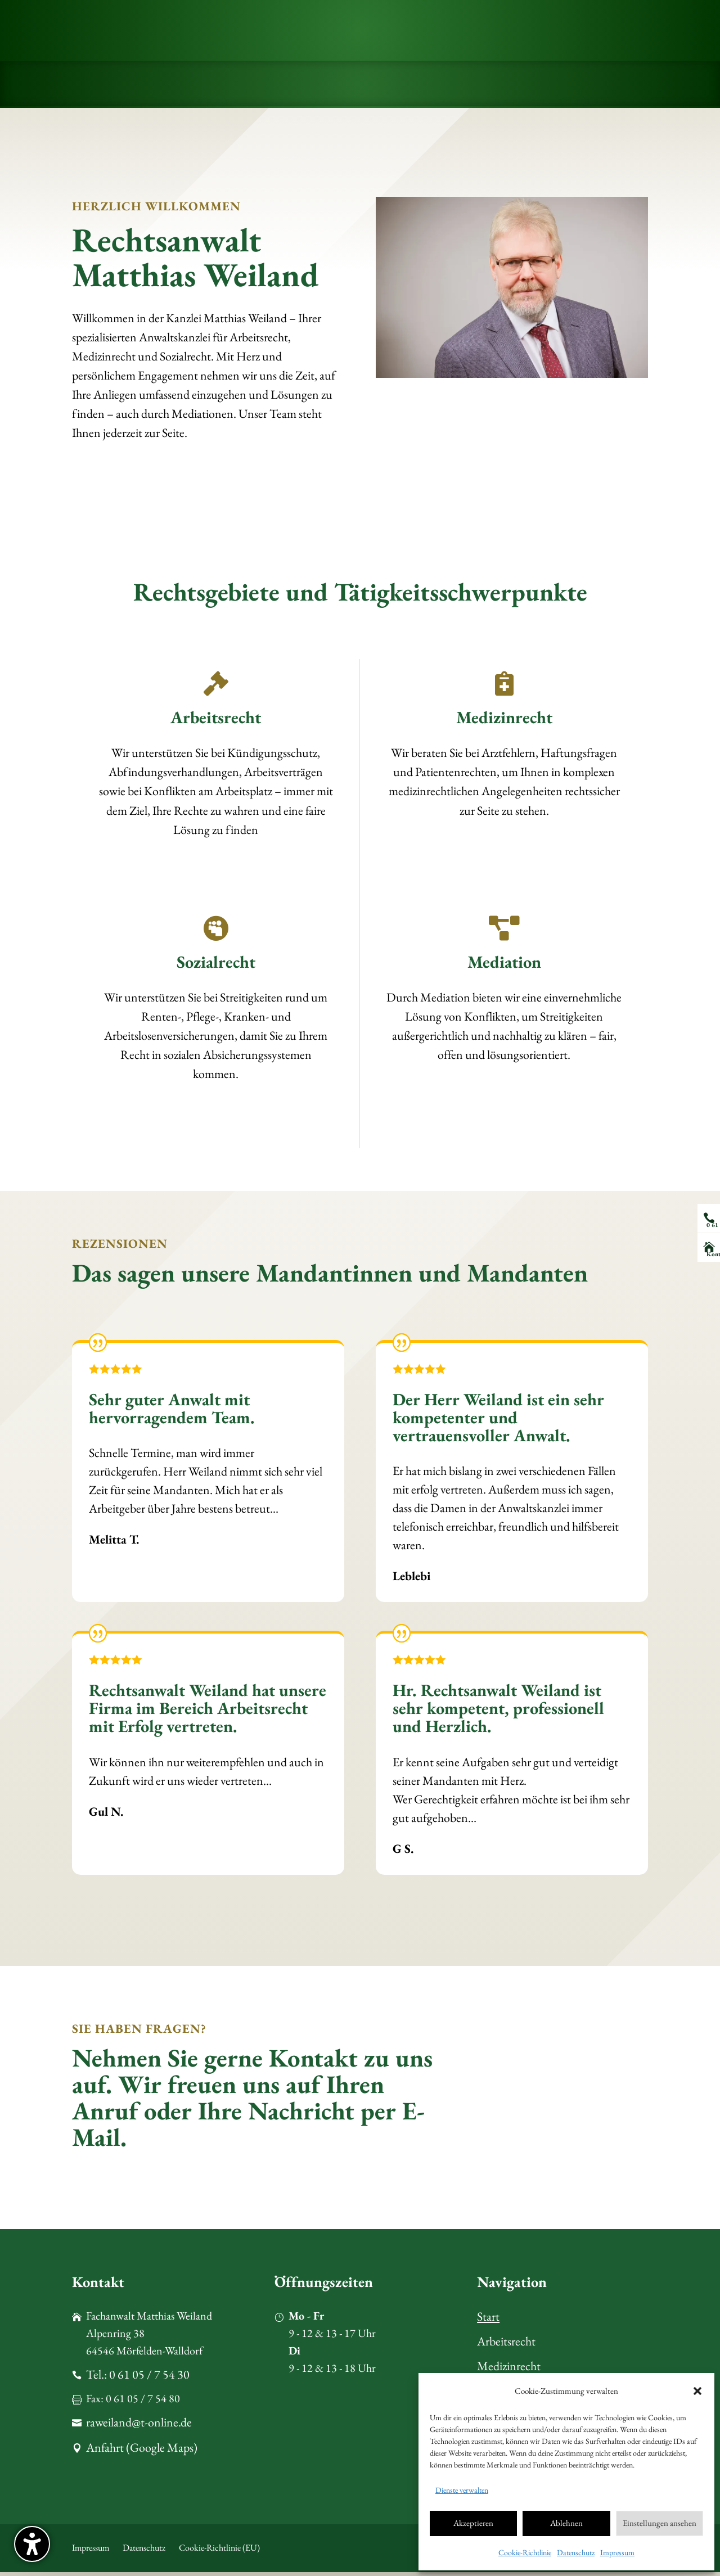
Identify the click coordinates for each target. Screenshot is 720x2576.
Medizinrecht (509, 2367)
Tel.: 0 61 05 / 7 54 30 (138, 2380)
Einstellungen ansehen (659, 2523)
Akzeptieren (473, 2523)
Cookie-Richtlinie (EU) (219, 2551)
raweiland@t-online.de (139, 2431)
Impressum (617, 2552)
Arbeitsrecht (506, 2342)
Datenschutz (576, 2552)
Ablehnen (566, 2523)
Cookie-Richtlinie (524, 2552)
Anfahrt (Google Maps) (141, 2456)
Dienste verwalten (461, 2490)
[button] (32, 2544)
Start (488, 2316)
